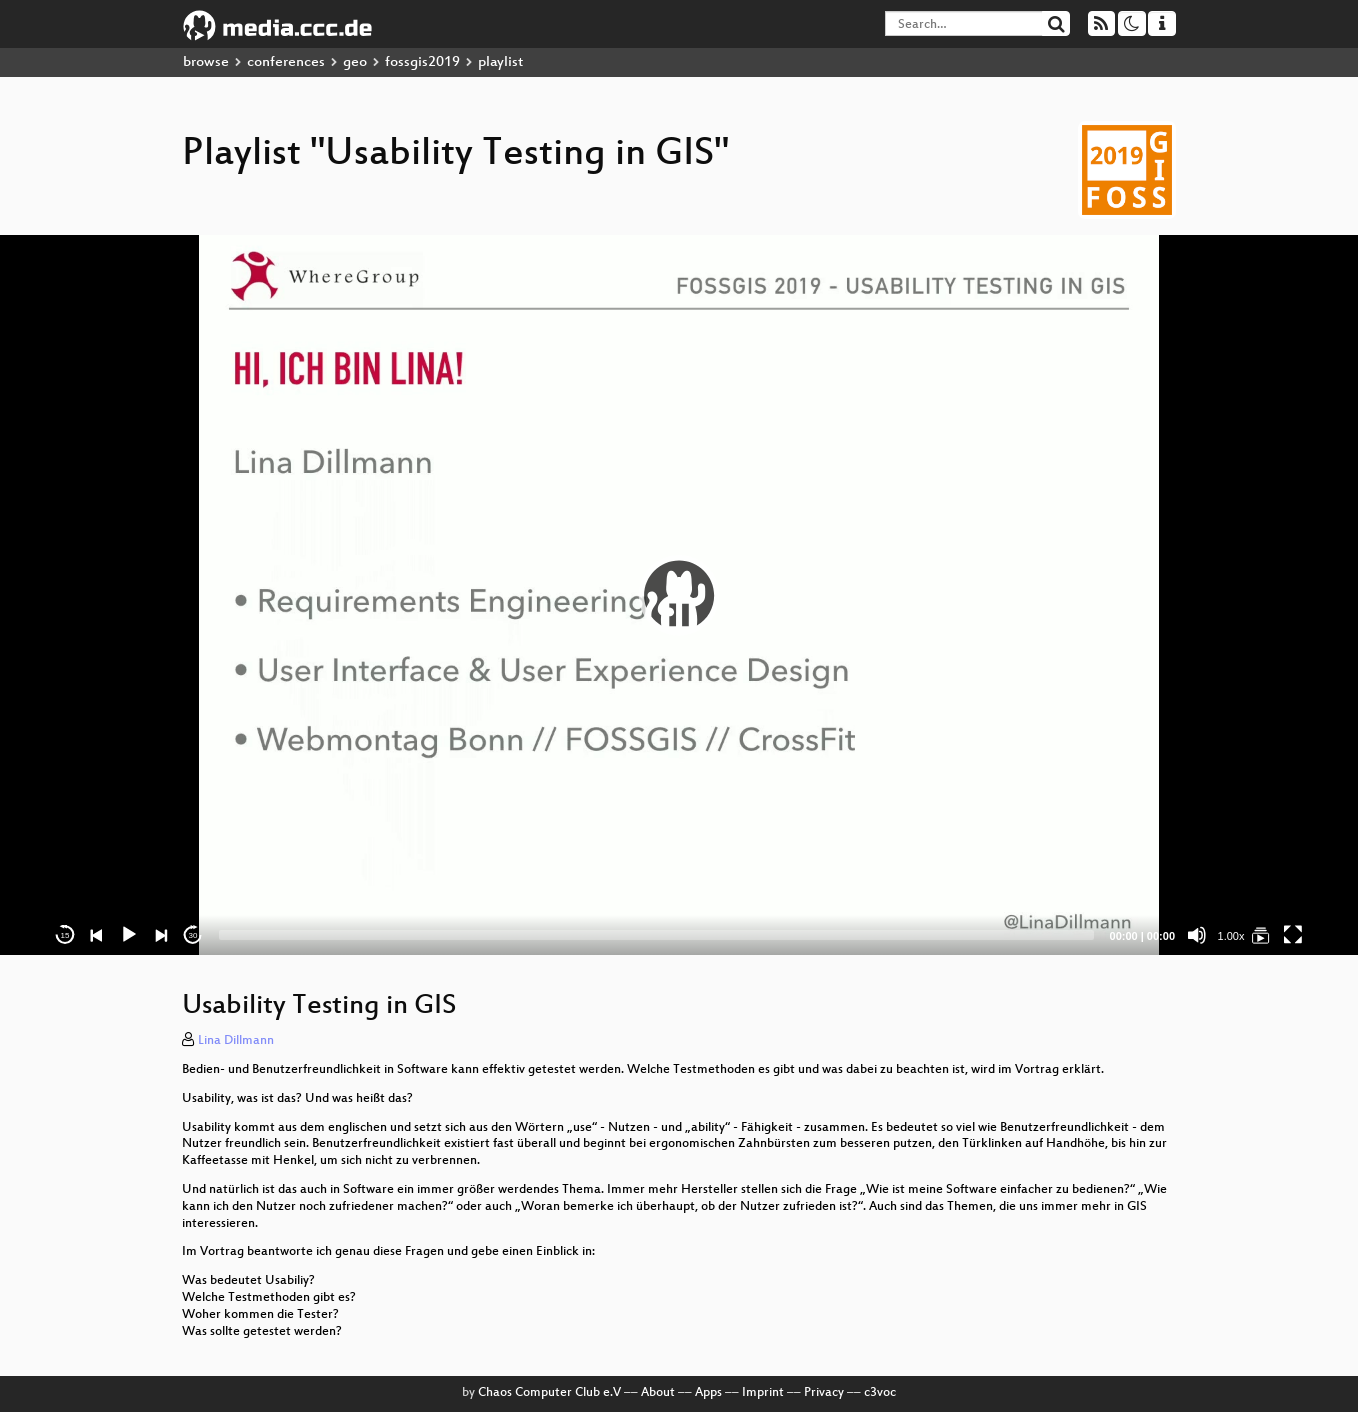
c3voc (880, 1393)
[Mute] (1197, 935)
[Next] (161, 935)
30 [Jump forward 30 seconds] (193, 935)
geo (355, 62)
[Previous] (97, 935)
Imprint (763, 1393)
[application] (679, 595)
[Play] (129, 935)
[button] (679, 595)
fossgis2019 (422, 62)
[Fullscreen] (1293, 935)
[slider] (656, 935)
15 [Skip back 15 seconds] (65, 935)
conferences (286, 62)
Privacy (824, 1393)
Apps (708, 1393)
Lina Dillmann (236, 1041)
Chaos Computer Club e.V (549, 1393)
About (658, 1393)
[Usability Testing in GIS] (1261, 935)
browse (206, 62)
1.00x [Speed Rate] (1231, 936)
